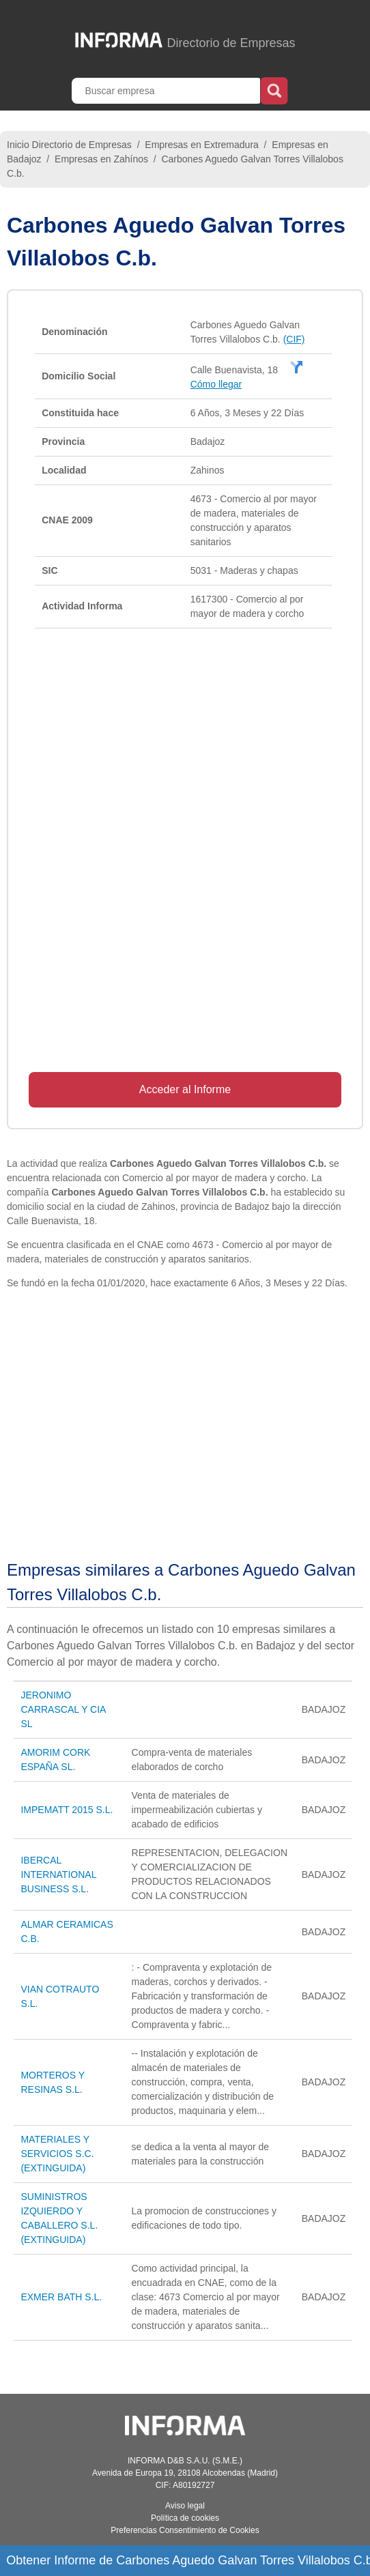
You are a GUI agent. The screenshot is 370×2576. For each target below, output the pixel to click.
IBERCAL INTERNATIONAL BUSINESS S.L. (58, 1874)
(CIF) (294, 339)
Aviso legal (185, 2505)
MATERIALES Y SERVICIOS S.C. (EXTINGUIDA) (57, 2153)
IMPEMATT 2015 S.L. (66, 1809)
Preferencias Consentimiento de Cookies (185, 2530)
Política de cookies (185, 2518)
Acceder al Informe (185, 1089)
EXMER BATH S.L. (61, 2296)
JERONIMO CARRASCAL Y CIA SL (62, 1709)
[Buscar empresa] (167, 91)
